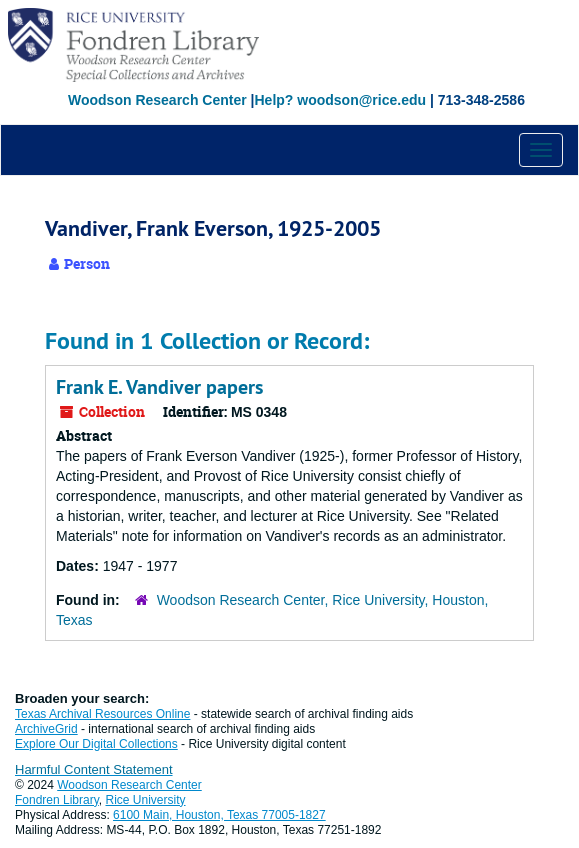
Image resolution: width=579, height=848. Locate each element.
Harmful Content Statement (94, 769)
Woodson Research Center (157, 100)
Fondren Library (57, 800)
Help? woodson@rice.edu (340, 100)
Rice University (146, 800)
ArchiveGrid (46, 729)
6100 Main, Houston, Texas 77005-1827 (219, 815)
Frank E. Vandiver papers (159, 387)
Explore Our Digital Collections (96, 744)
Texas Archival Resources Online (102, 714)
